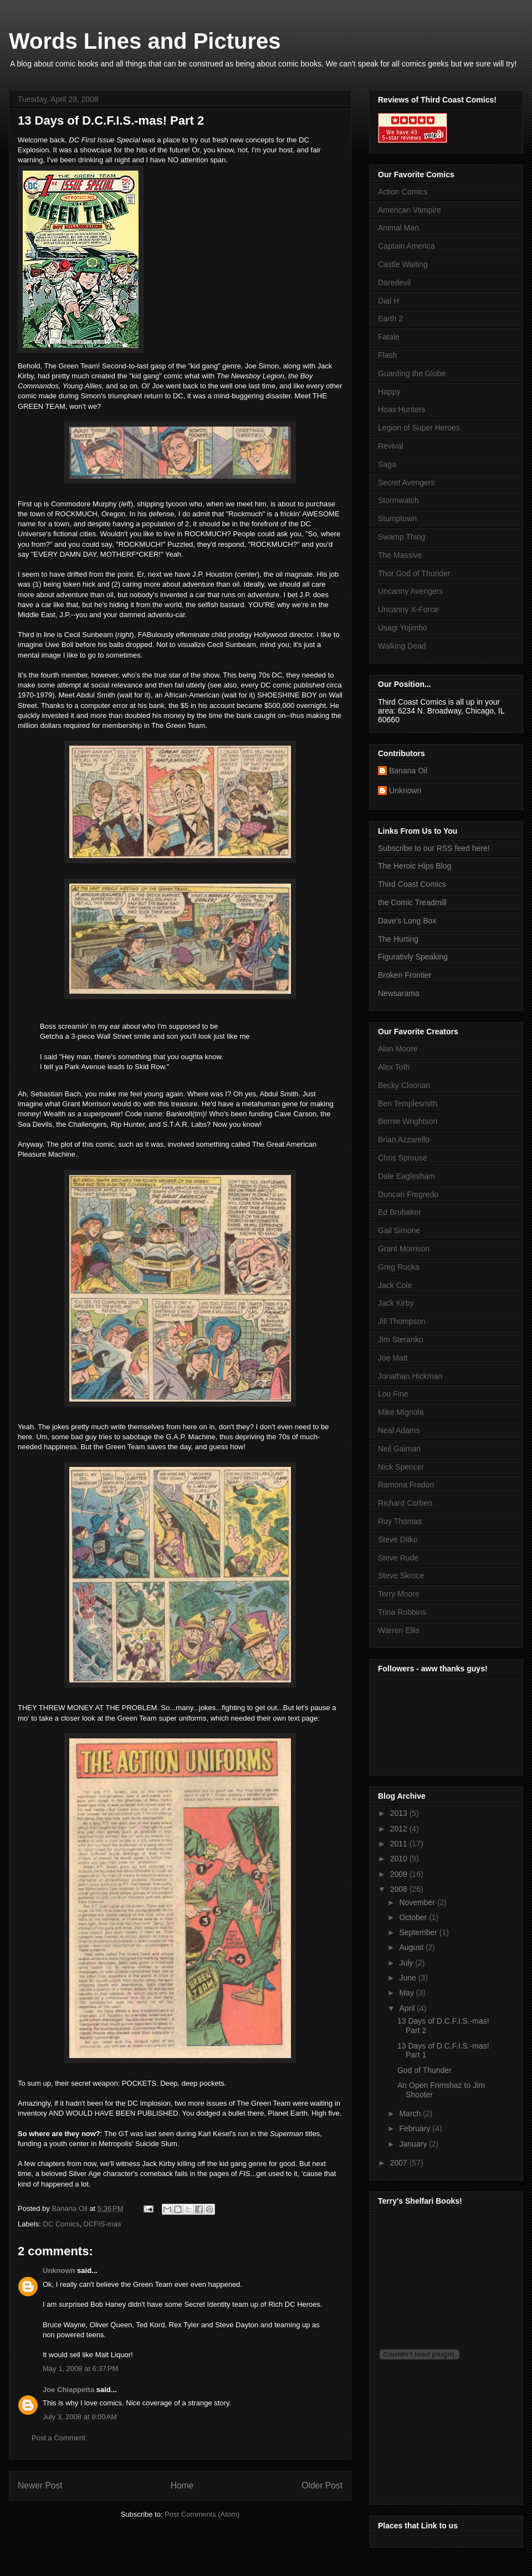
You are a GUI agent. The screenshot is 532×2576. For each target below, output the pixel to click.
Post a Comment (58, 2438)
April (408, 2008)
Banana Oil (408, 770)
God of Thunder (424, 2070)
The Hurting (398, 939)
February (415, 2128)
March (411, 2113)
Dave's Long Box (407, 920)
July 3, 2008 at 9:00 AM (80, 2417)
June (408, 1977)
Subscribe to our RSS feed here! (434, 848)
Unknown (59, 2270)
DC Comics (61, 2224)
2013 (400, 1813)
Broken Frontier (404, 975)
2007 (400, 2162)
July (407, 1962)
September (419, 1932)
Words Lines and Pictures (145, 41)
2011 (400, 1843)
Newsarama (399, 993)
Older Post (321, 2485)
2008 (400, 1889)
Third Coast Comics (412, 884)
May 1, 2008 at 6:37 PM (80, 2368)
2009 (400, 1874)
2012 (400, 1828)
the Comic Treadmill (412, 902)
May (407, 1992)
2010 (400, 1858)
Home (182, 2485)
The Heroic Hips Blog (414, 865)
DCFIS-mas (102, 2224)
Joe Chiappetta (68, 2389)
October (414, 1917)
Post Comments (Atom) (202, 2514)
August (412, 1947)
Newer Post (40, 2485)
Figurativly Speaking (413, 956)
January (414, 2143)
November (418, 1902)
